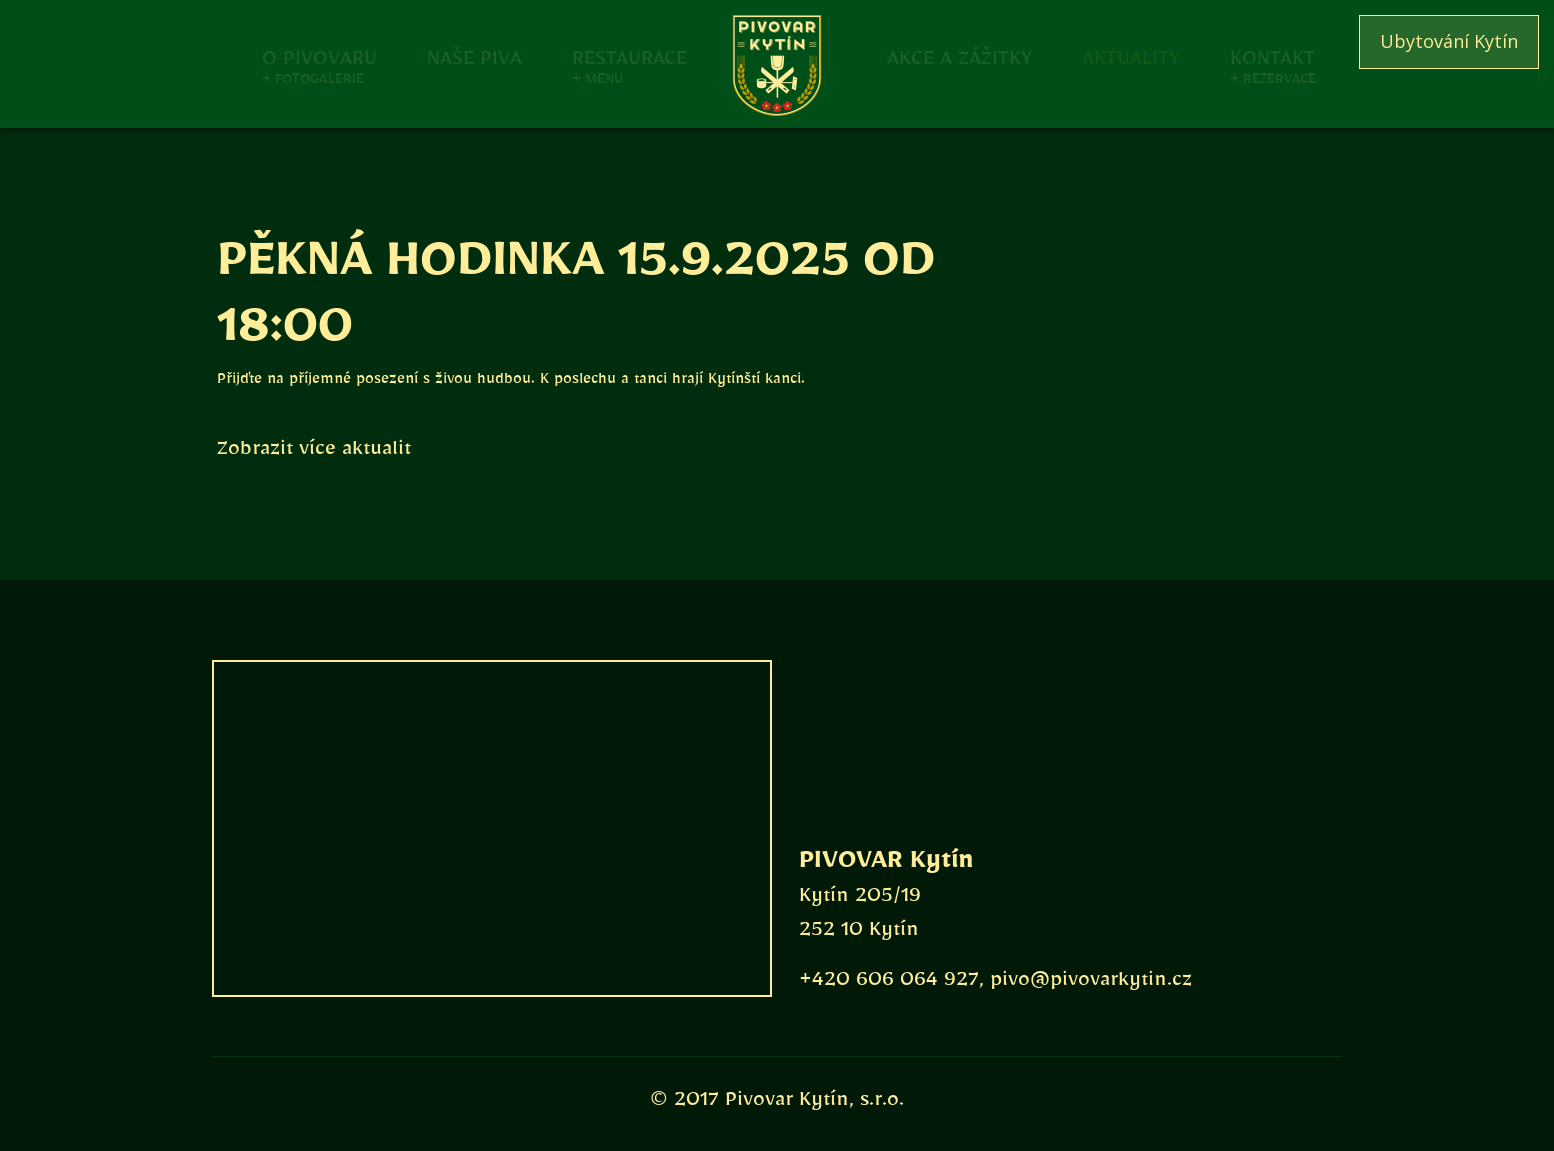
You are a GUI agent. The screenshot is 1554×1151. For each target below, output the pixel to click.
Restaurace (629, 56)
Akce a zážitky (959, 56)
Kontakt (1272, 56)
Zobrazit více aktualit (314, 453)
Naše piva (474, 56)
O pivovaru (319, 56)
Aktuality (1131, 56)
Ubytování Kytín (1449, 41)
